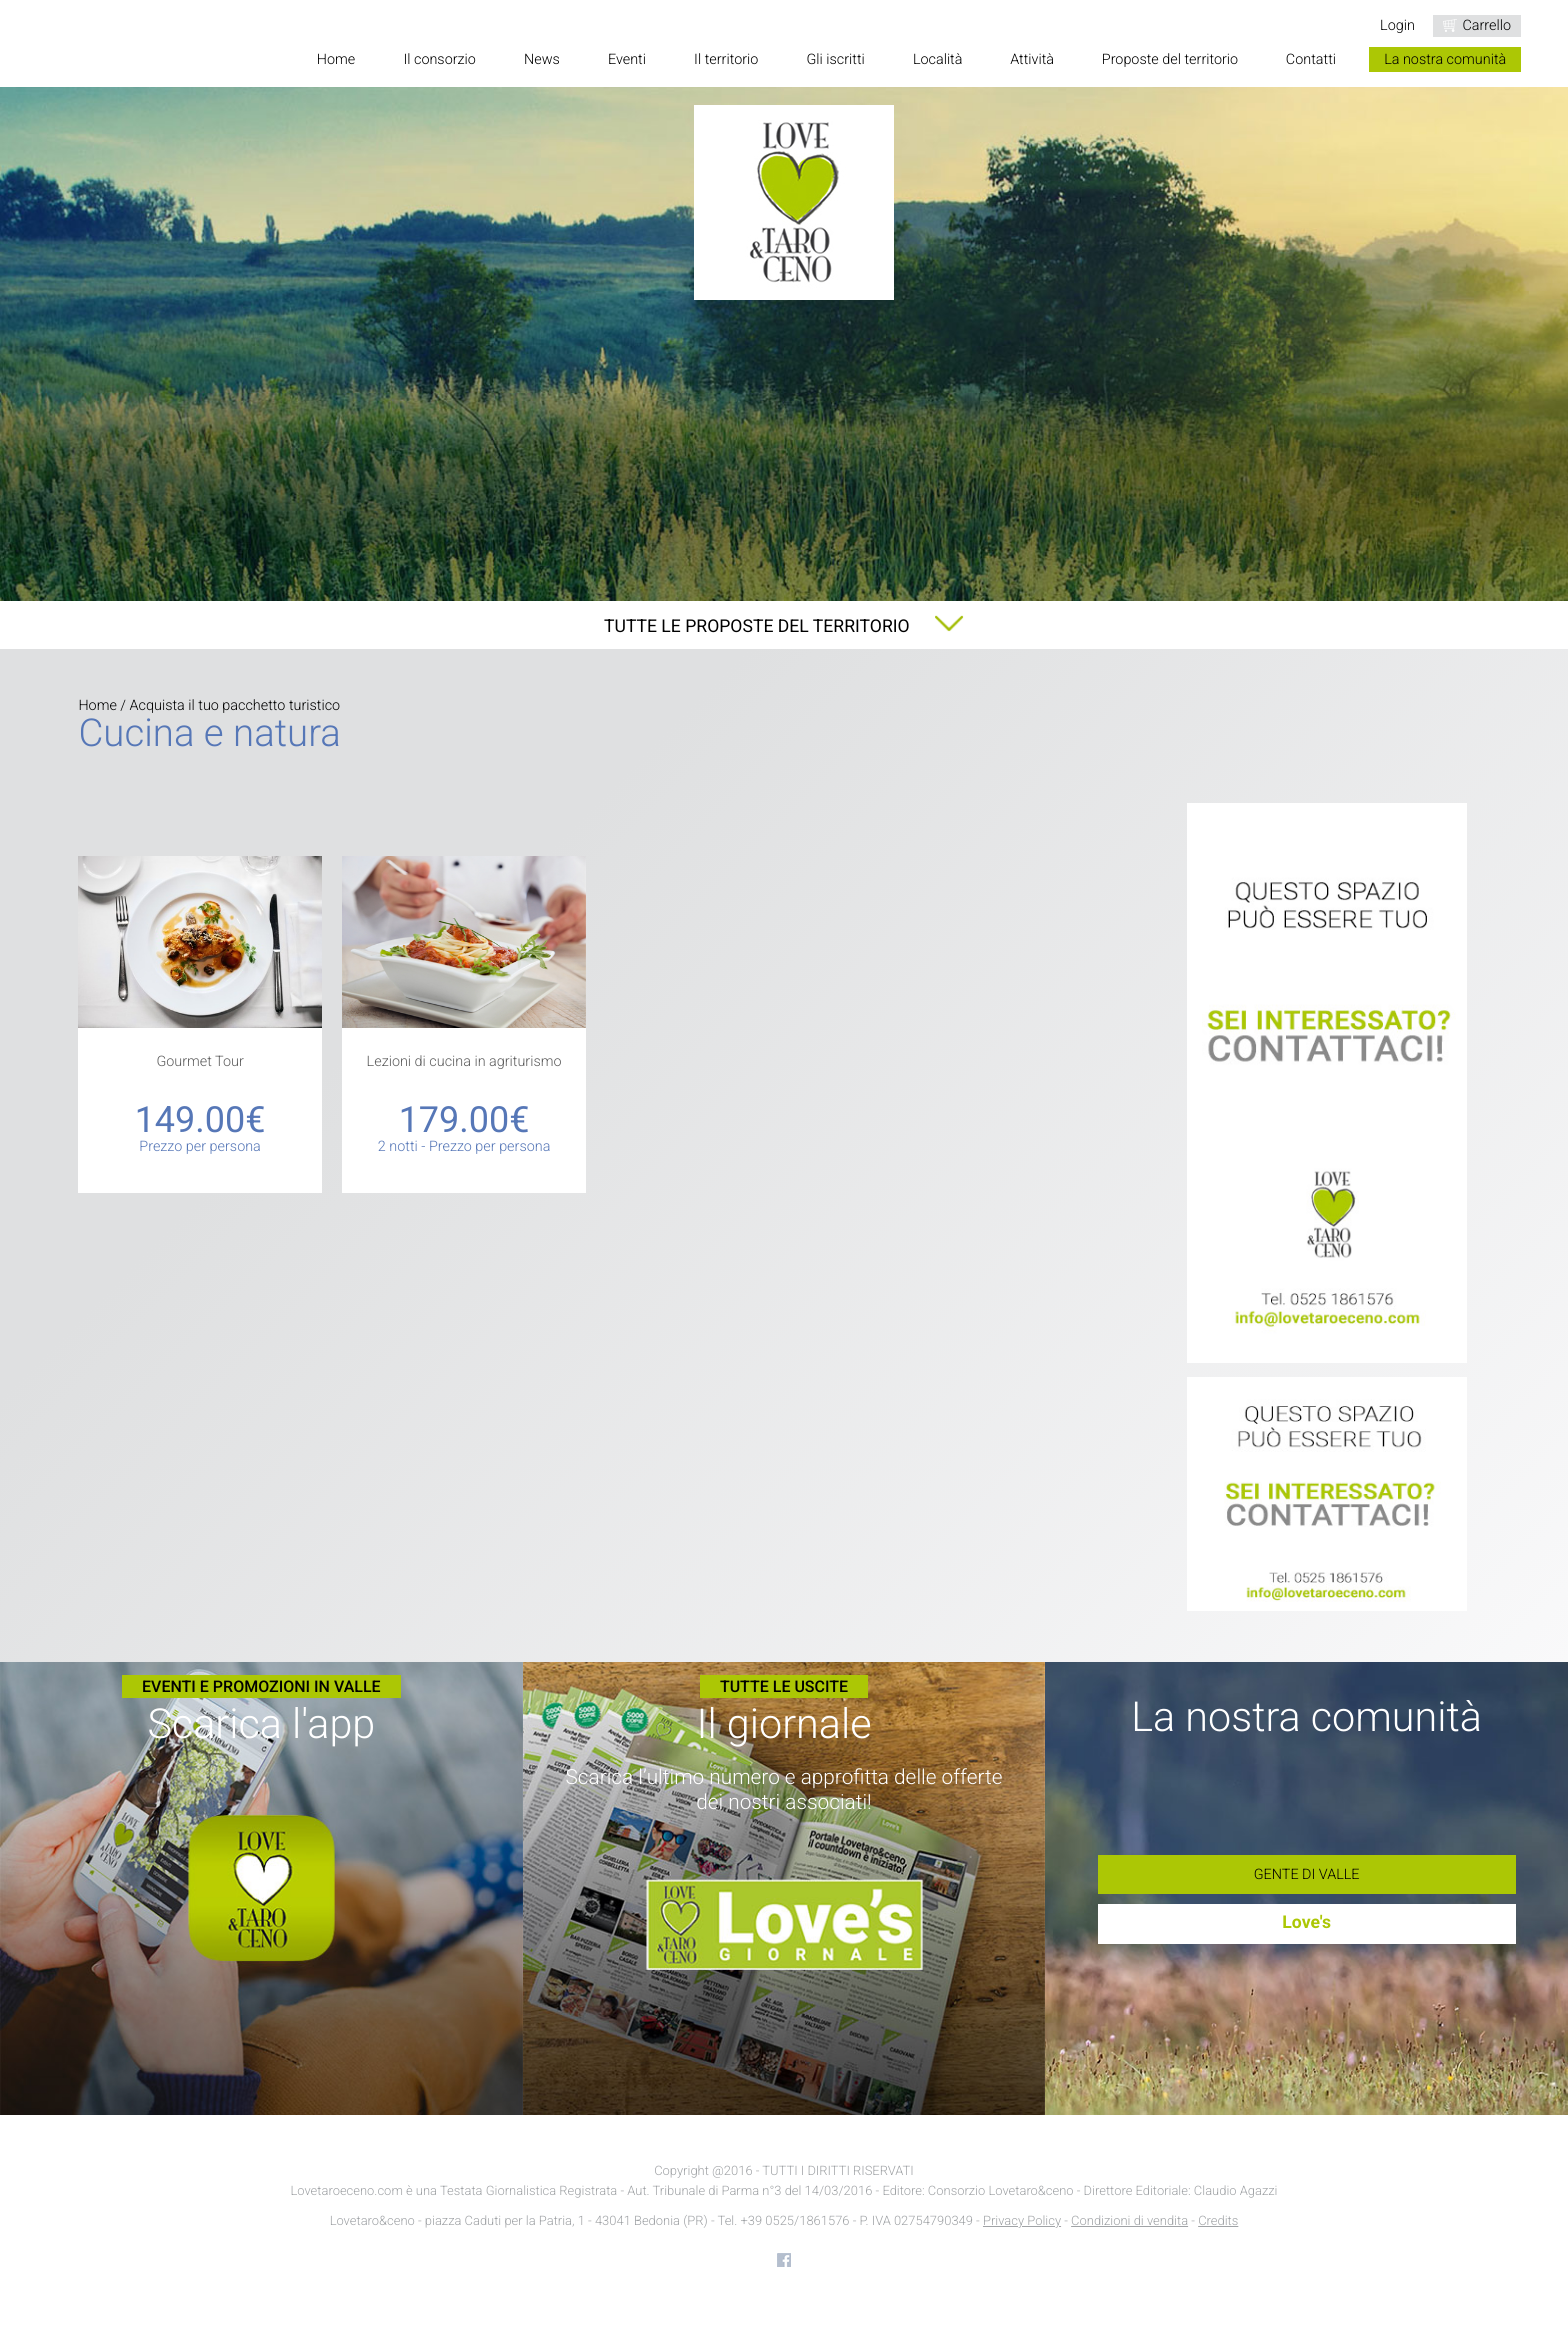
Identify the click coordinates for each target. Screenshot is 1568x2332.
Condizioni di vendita (1129, 2221)
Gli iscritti (835, 59)
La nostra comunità (1445, 59)
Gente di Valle (1307, 1874)
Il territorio (726, 59)
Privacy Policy (1022, 2221)
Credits (1218, 2221)
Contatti (1311, 59)
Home (336, 59)
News (542, 59)
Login (1397, 25)
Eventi (627, 59)
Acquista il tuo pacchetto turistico (235, 705)
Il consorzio (439, 59)
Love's (1306, 1923)
